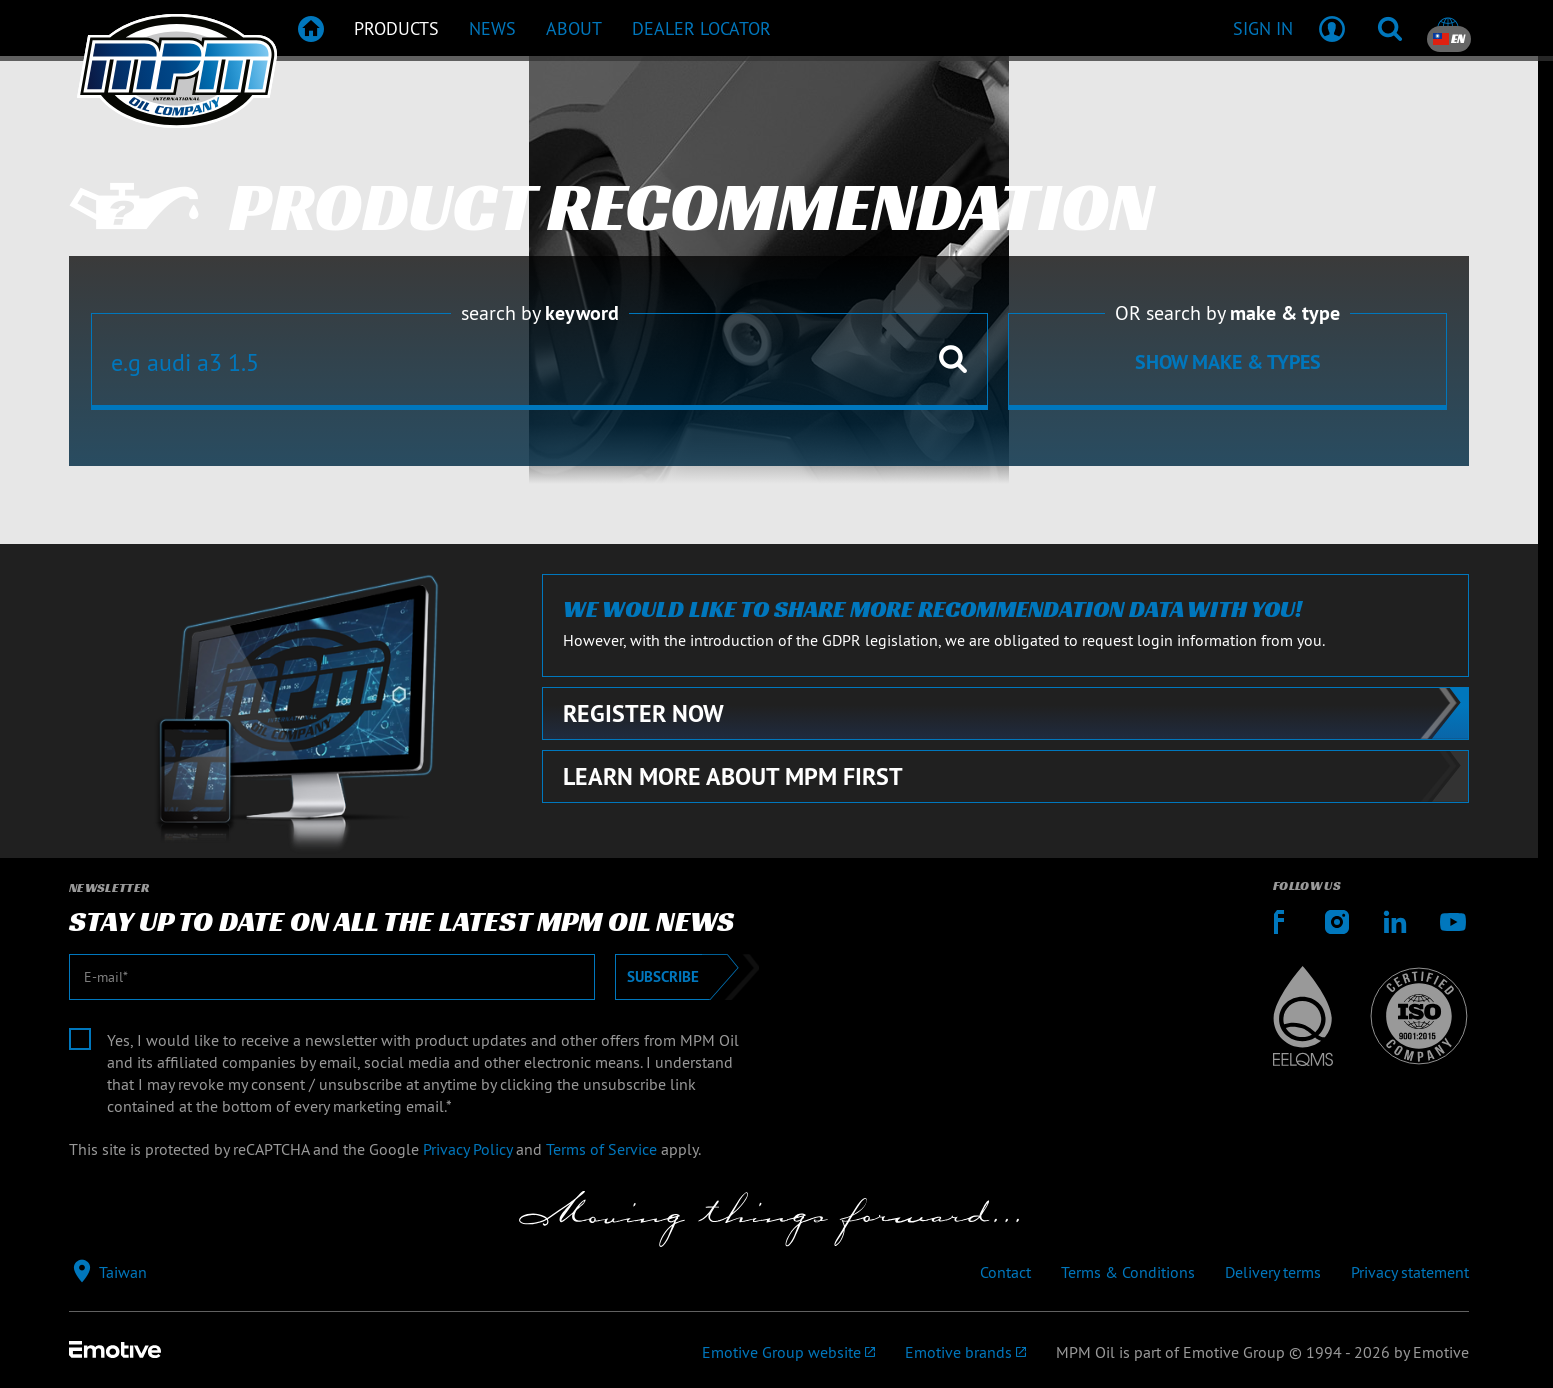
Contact (1005, 1272)
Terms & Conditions (1128, 1272)
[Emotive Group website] (788, 1352)
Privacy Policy (467, 1149)
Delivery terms (1273, 1272)
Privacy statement (1410, 1272)
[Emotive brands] (965, 1352)
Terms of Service (601, 1149)
